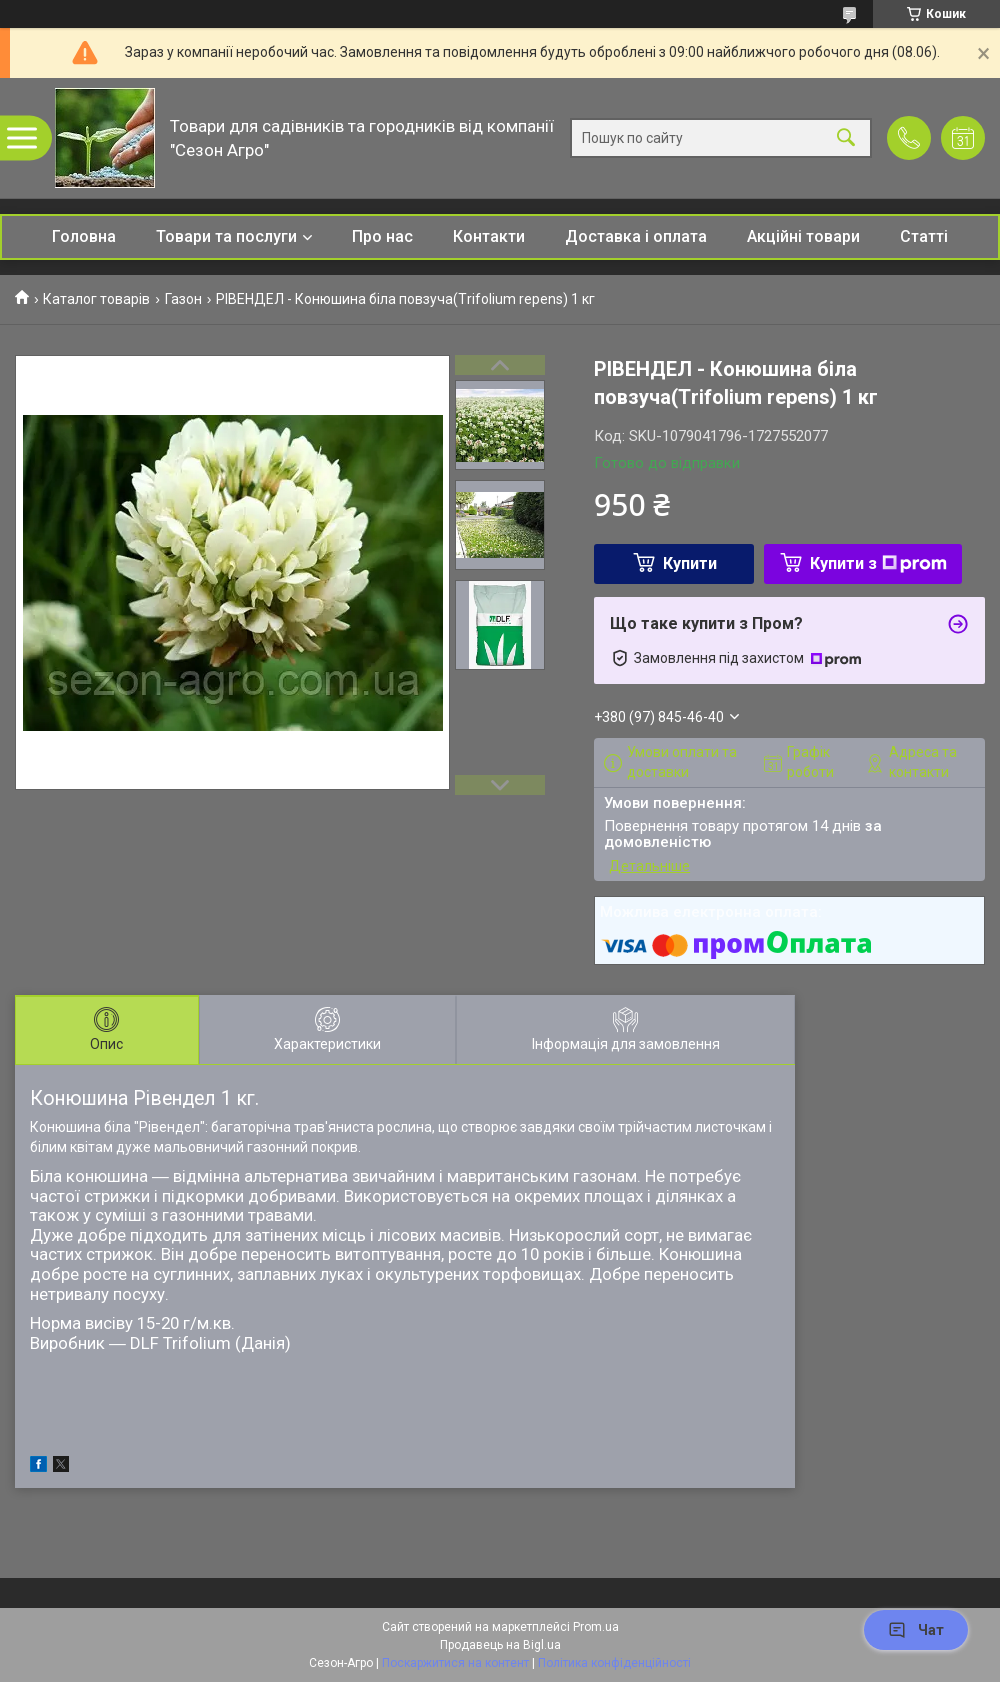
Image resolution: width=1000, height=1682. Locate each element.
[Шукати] (846, 138)
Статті (924, 236)
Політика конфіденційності (614, 1663)
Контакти (489, 236)
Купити (690, 563)
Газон (183, 299)
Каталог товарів (96, 299)
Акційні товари (803, 236)
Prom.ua (596, 1627)
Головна (84, 236)
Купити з (878, 563)
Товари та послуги (226, 236)
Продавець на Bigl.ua (500, 1645)
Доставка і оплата (636, 236)
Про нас (382, 236)
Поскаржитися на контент (455, 1663)
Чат (916, 1630)
